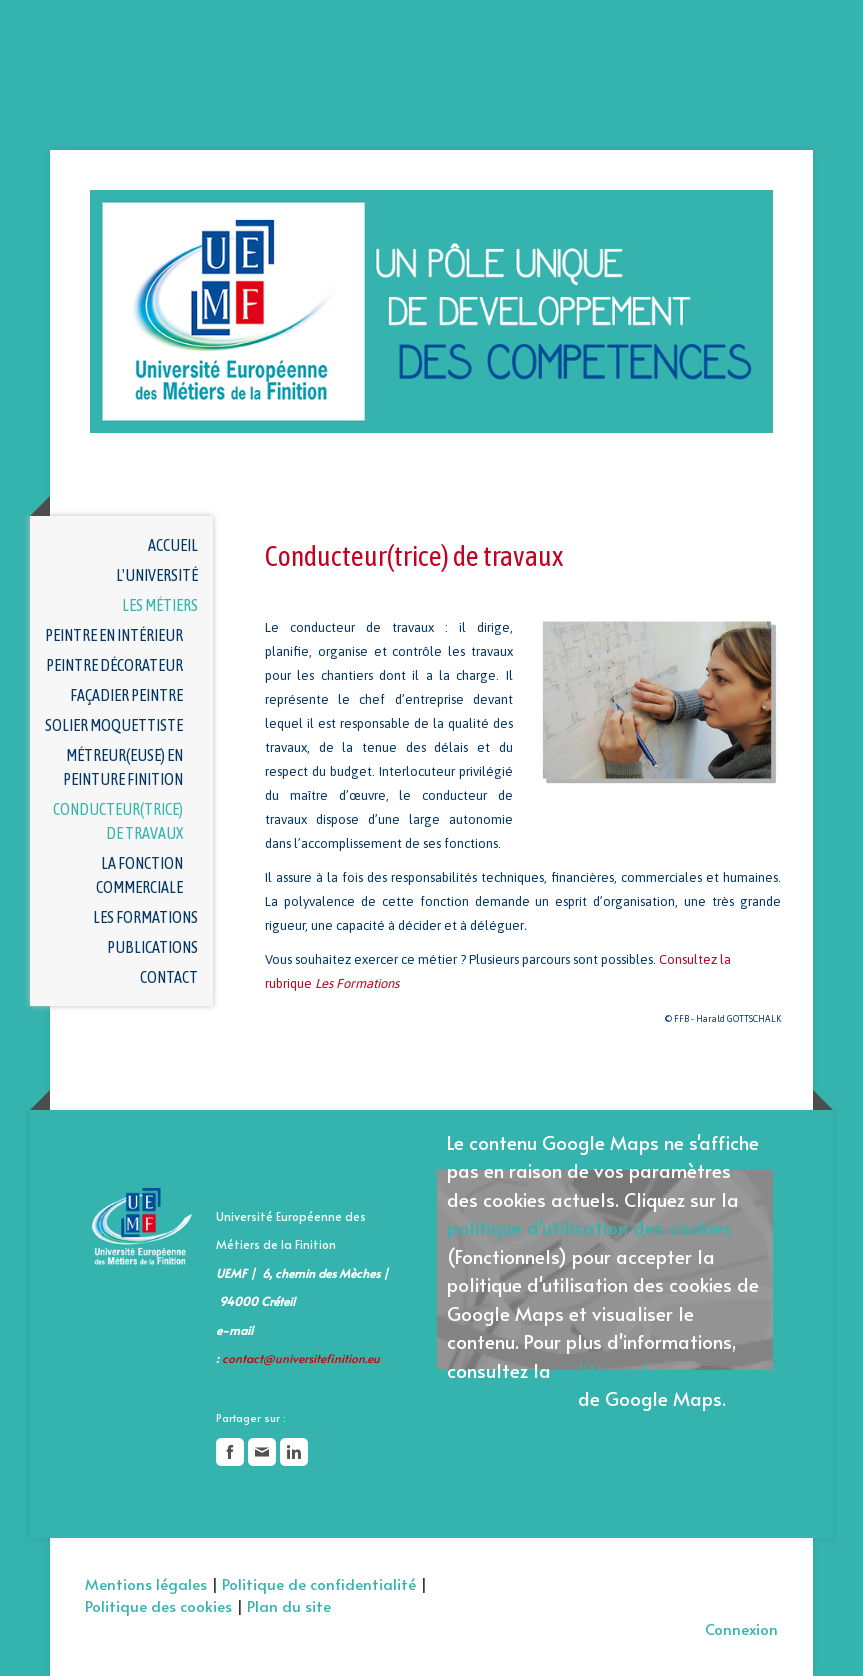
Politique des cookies (158, 1605)
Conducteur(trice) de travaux (118, 821)
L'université (157, 575)
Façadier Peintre (126, 695)
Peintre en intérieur (114, 635)
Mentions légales (146, 1583)
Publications (152, 947)
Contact (169, 977)
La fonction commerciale (139, 875)
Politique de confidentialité (319, 1583)
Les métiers (160, 605)
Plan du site (289, 1605)
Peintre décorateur (114, 665)
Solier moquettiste (114, 725)
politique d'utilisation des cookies (589, 1227)
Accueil (173, 545)
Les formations (145, 917)
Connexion (741, 1628)
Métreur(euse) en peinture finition (123, 767)
